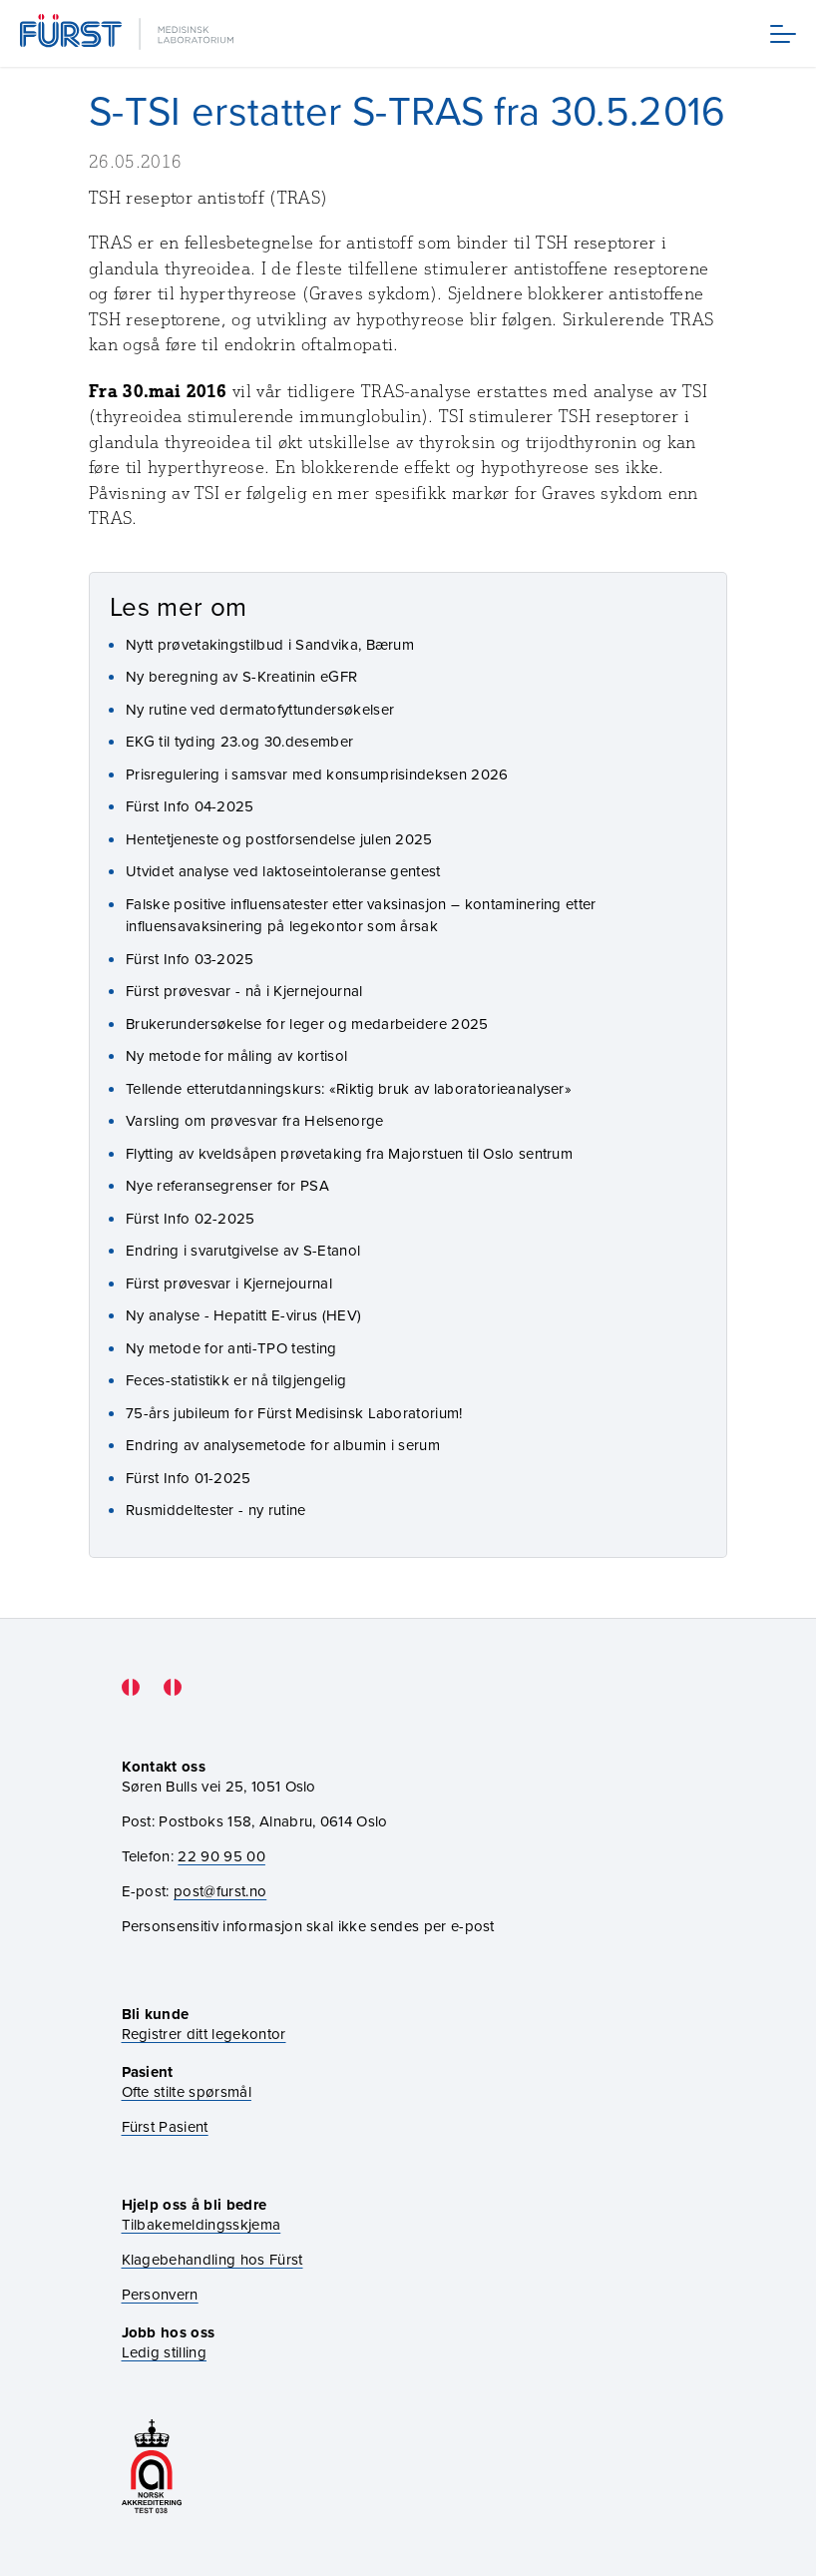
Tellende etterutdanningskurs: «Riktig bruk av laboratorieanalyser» (349, 1088)
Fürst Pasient (165, 2126)
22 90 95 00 (221, 1855)
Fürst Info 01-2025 (188, 1477)
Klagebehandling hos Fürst (212, 2259)
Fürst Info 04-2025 (190, 805)
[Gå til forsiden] (128, 33)
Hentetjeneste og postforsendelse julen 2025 (279, 838)
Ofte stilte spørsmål (186, 2091)
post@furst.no (220, 1890)
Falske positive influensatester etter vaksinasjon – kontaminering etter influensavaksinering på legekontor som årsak (361, 915)
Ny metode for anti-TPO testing (231, 1347)
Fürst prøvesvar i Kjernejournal (229, 1283)
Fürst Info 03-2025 (190, 958)
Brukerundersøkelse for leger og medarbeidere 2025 (307, 1023)
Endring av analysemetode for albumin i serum (283, 1444)
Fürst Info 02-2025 (190, 1218)
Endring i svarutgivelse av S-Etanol (243, 1250)
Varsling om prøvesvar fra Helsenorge (255, 1120)
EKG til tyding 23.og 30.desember (239, 741)
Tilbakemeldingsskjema (201, 2224)
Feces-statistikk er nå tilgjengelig (236, 1379)
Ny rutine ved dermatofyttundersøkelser (260, 709)
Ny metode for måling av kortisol (236, 1055)
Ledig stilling (164, 2351)
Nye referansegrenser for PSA (227, 1185)
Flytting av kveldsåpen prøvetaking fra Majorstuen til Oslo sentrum (349, 1153)
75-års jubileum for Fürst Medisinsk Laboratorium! (294, 1412)
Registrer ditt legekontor (204, 2033)
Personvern (160, 2294)
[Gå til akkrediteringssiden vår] (152, 2467)
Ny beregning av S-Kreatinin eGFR (241, 676)
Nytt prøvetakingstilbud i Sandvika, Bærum (270, 644)
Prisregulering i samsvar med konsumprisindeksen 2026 (317, 774)
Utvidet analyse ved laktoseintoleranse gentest (283, 870)
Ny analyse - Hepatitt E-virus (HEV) (243, 1314)
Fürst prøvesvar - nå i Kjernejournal (244, 990)
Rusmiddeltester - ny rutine (216, 1509)
